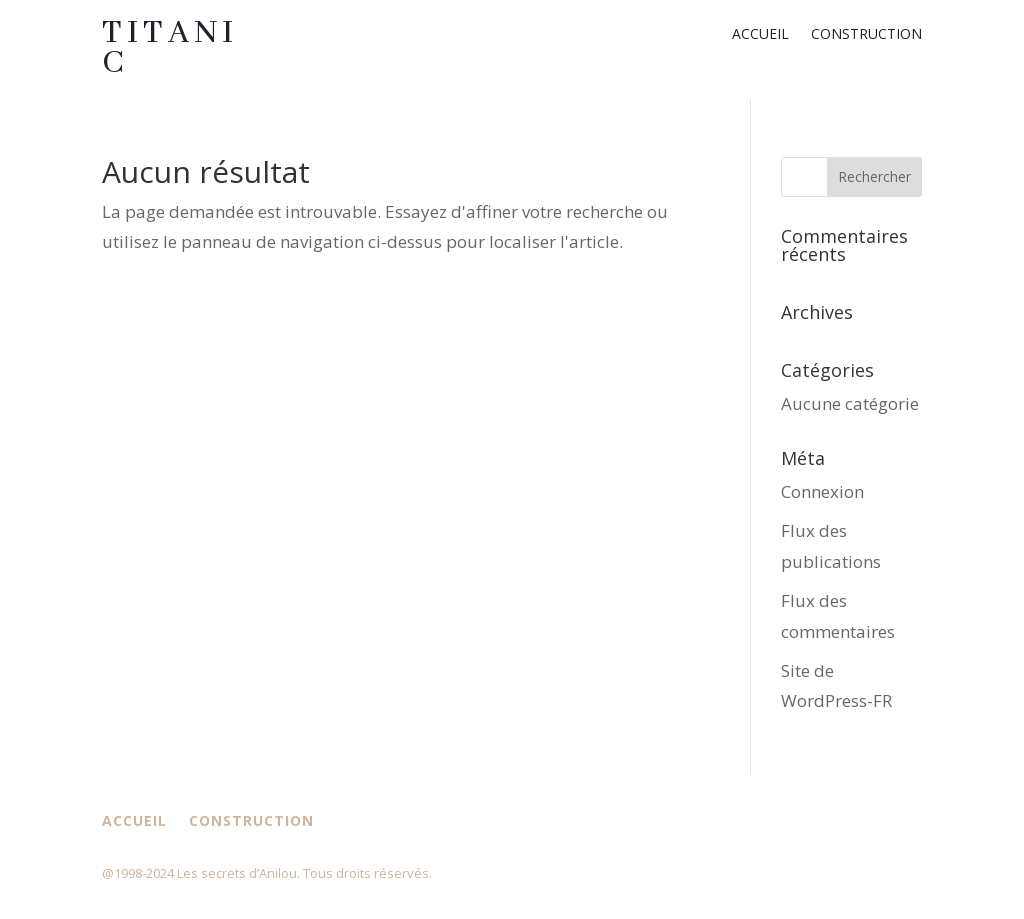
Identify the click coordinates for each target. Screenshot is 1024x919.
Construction (866, 35)
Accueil (760, 35)
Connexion (822, 491)
